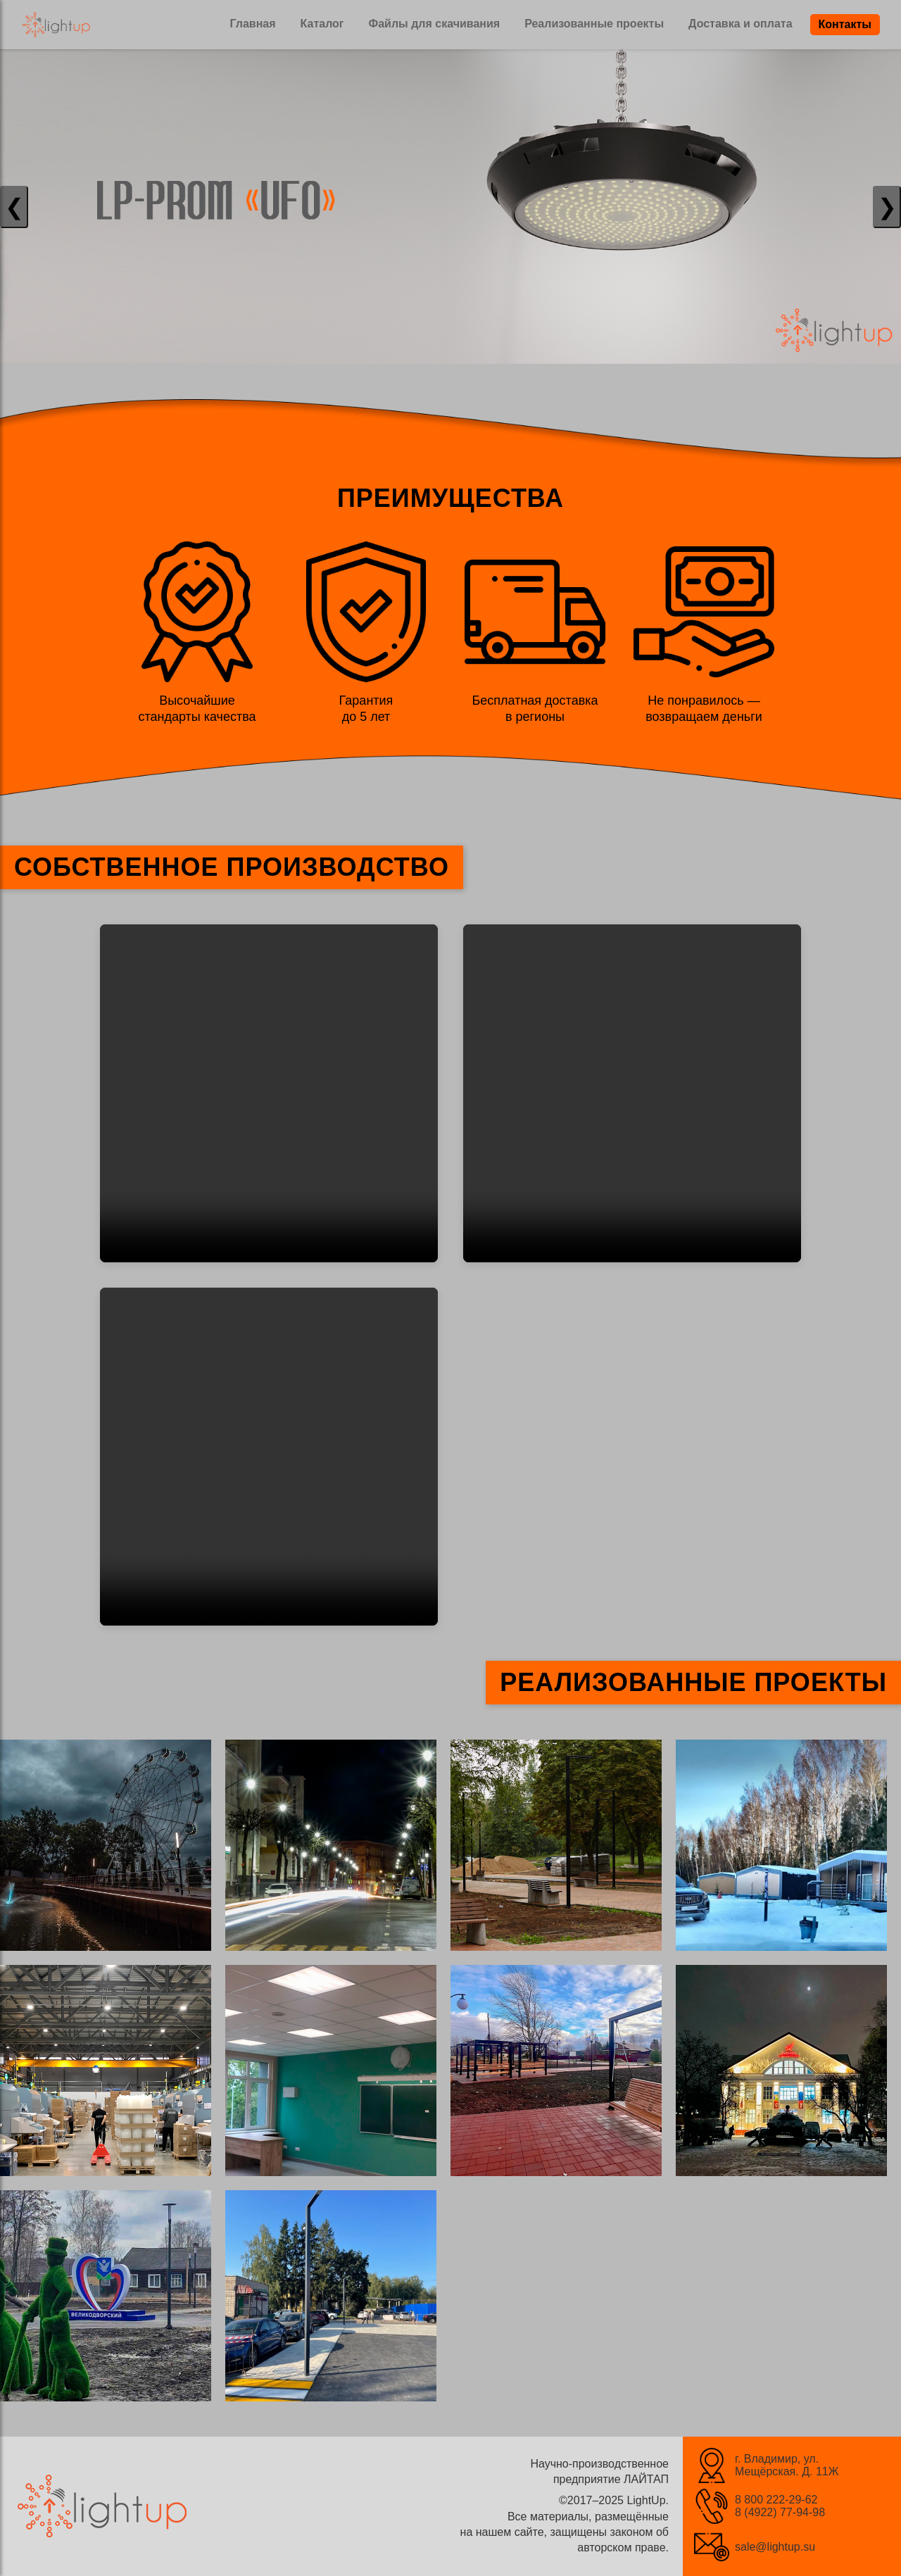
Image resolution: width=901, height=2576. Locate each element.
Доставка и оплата (740, 24)
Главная (252, 24)
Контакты (845, 24)
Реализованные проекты (594, 24)
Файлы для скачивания (434, 24)
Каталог (322, 24)
